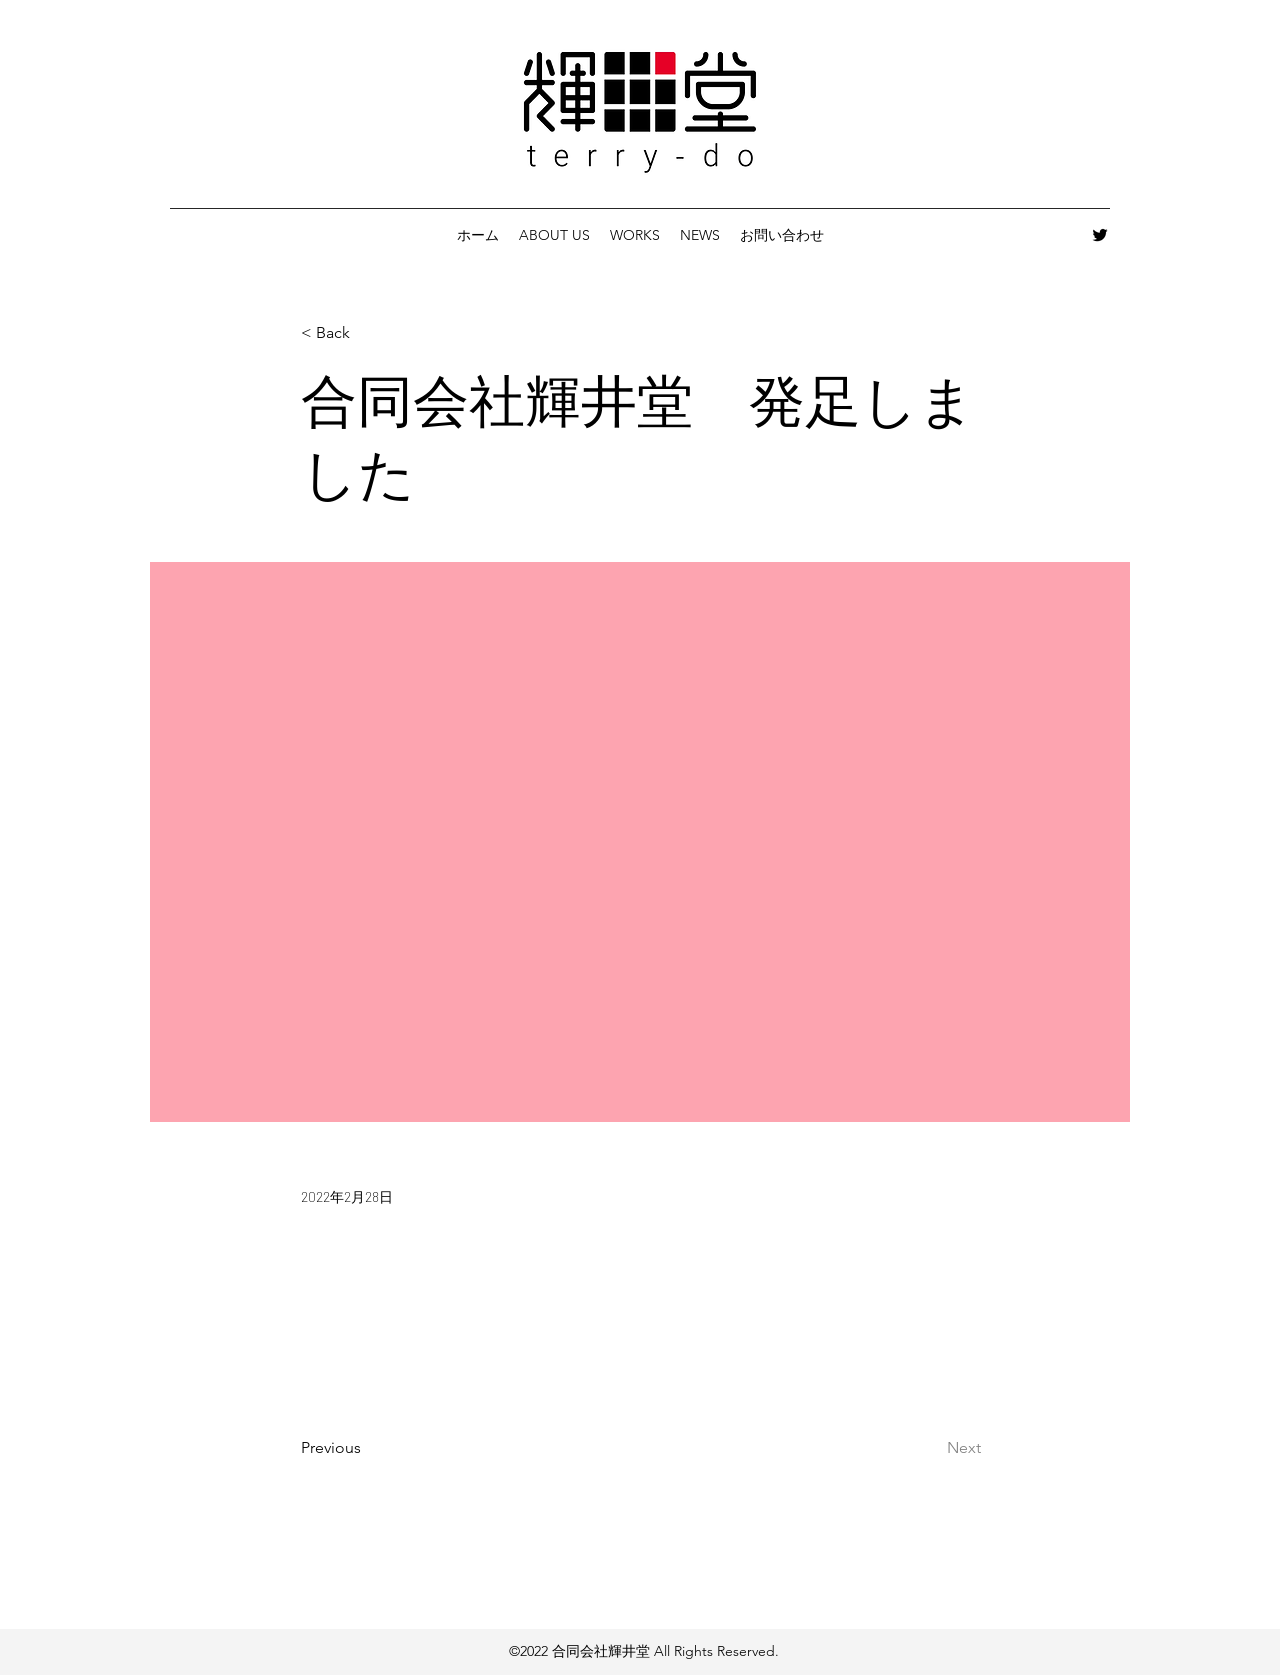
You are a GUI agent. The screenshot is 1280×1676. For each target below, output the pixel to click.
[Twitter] (1100, 235)
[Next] (931, 1448)
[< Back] (367, 333)
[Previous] (367, 1448)
